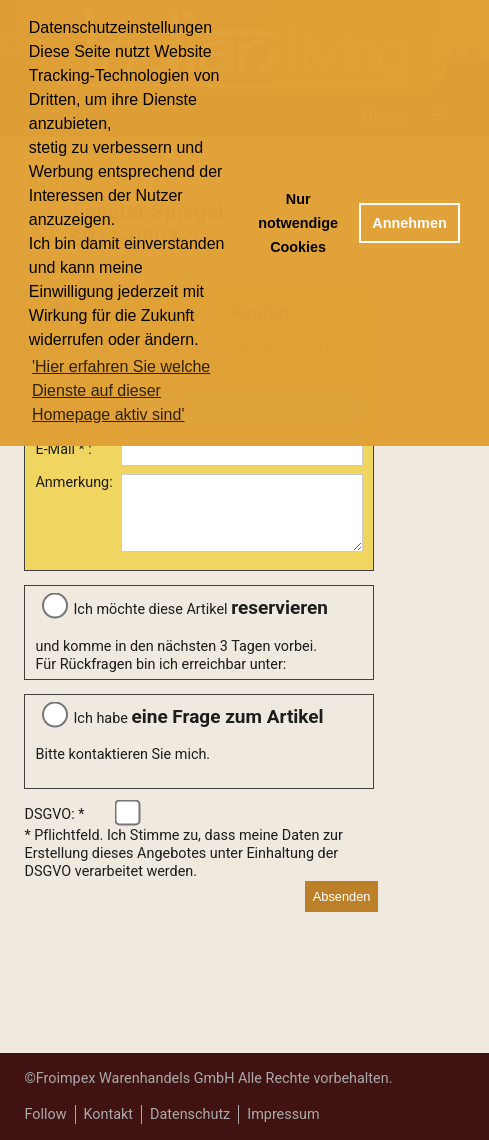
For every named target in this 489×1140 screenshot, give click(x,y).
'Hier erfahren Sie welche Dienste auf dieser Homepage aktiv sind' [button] (121, 390)
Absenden (342, 908)
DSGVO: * (54, 826)
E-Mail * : (63, 449)
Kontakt (109, 1114)
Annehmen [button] (409, 223)
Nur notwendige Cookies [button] (298, 223)
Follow (45, 1114)
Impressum (283, 1114)
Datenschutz (190, 1114)
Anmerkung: (73, 482)
